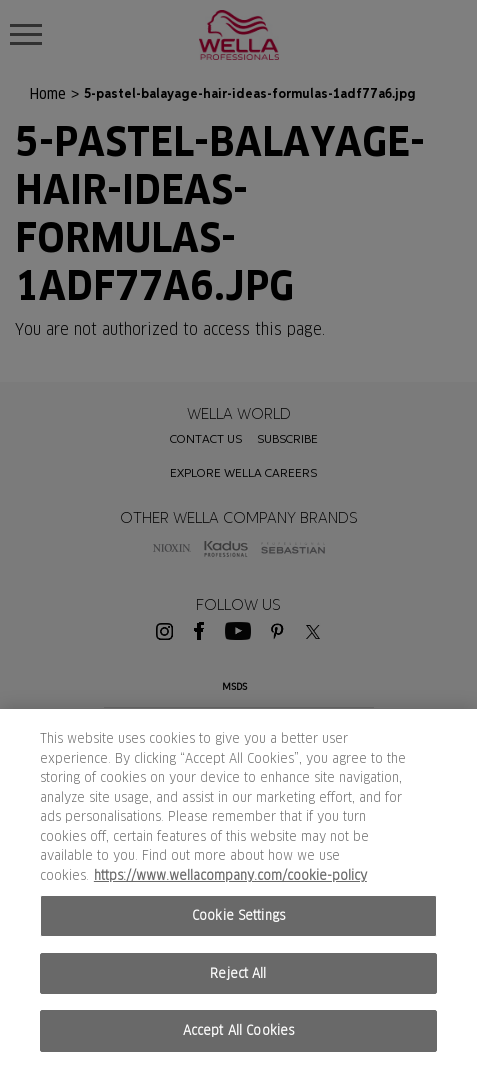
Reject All (238, 973)
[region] (238, 888)
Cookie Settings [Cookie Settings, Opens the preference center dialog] (238, 915)
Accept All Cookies (238, 1030)
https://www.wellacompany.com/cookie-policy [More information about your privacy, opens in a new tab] (230, 875)
